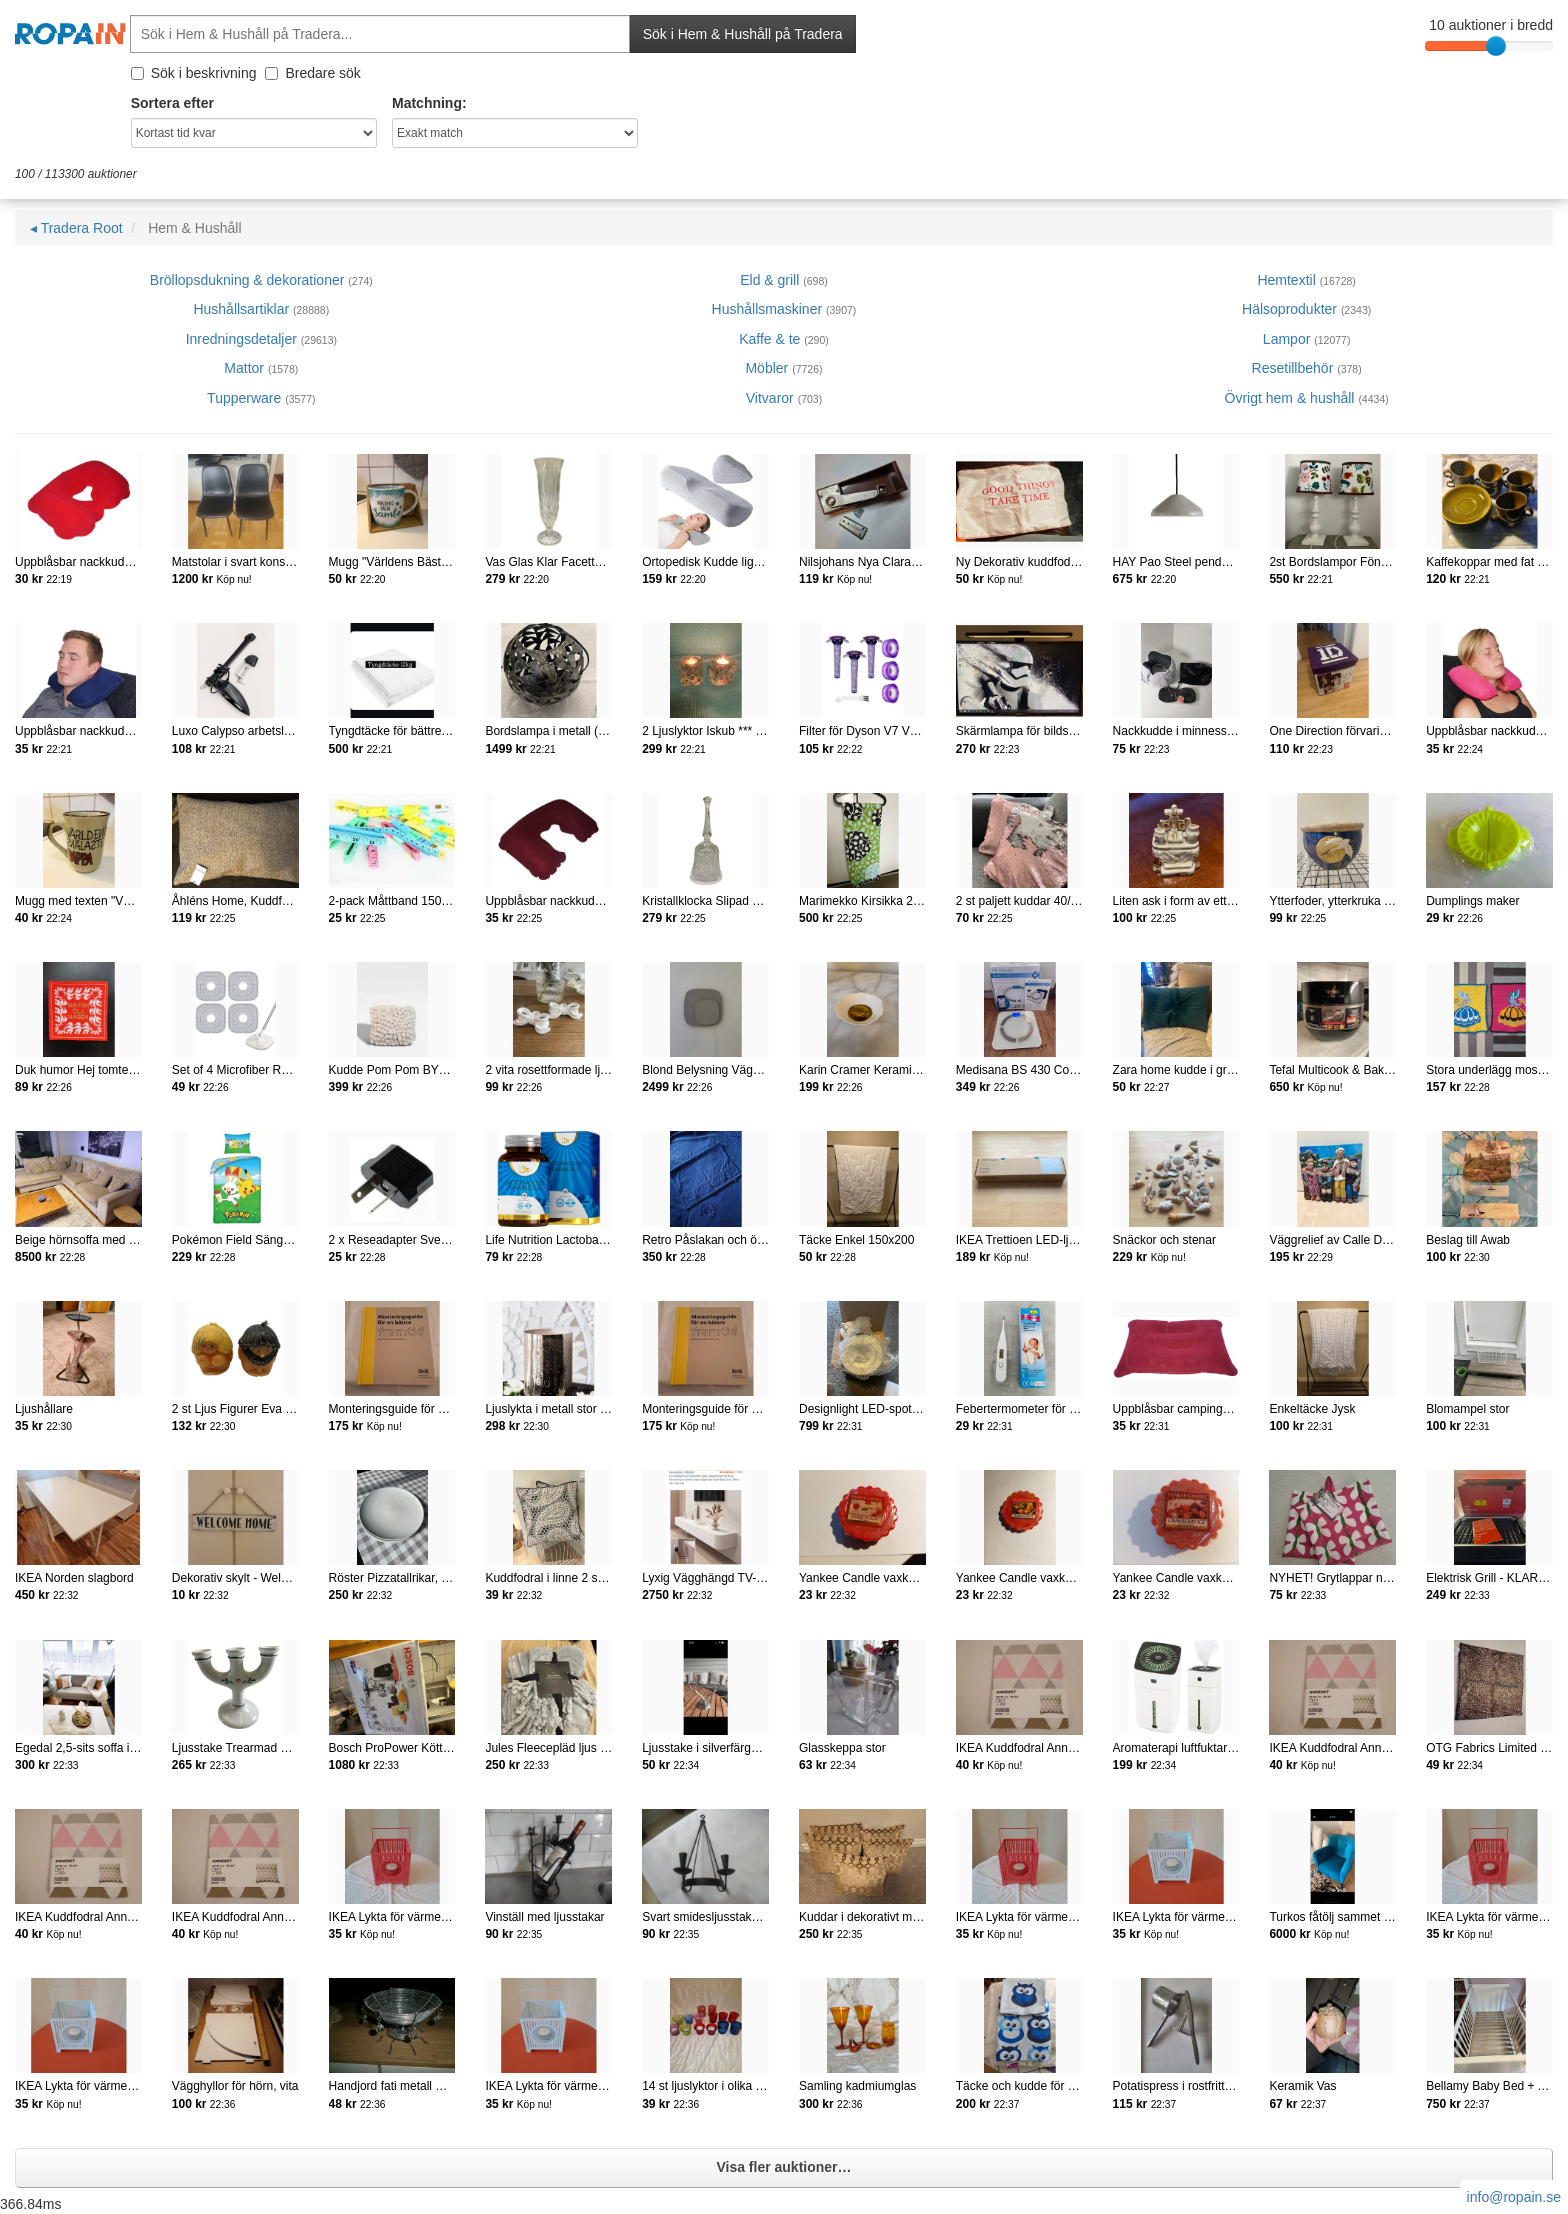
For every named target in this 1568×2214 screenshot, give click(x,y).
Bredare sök (312, 73)
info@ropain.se (1514, 2197)
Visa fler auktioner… (783, 2167)
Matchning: (429, 103)
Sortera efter (172, 103)
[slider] (1496, 46)
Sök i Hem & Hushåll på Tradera (743, 34)
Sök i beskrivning (194, 73)
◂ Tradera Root (76, 228)
